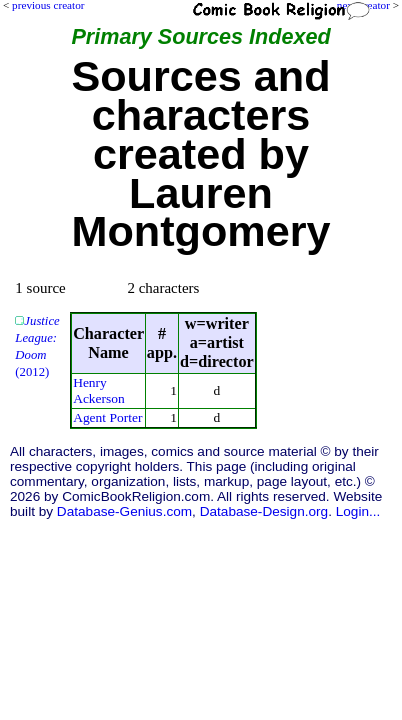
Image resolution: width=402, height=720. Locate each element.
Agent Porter (107, 417)
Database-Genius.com (124, 511)
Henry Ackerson (99, 390)
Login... (358, 511)
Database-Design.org (264, 511)
